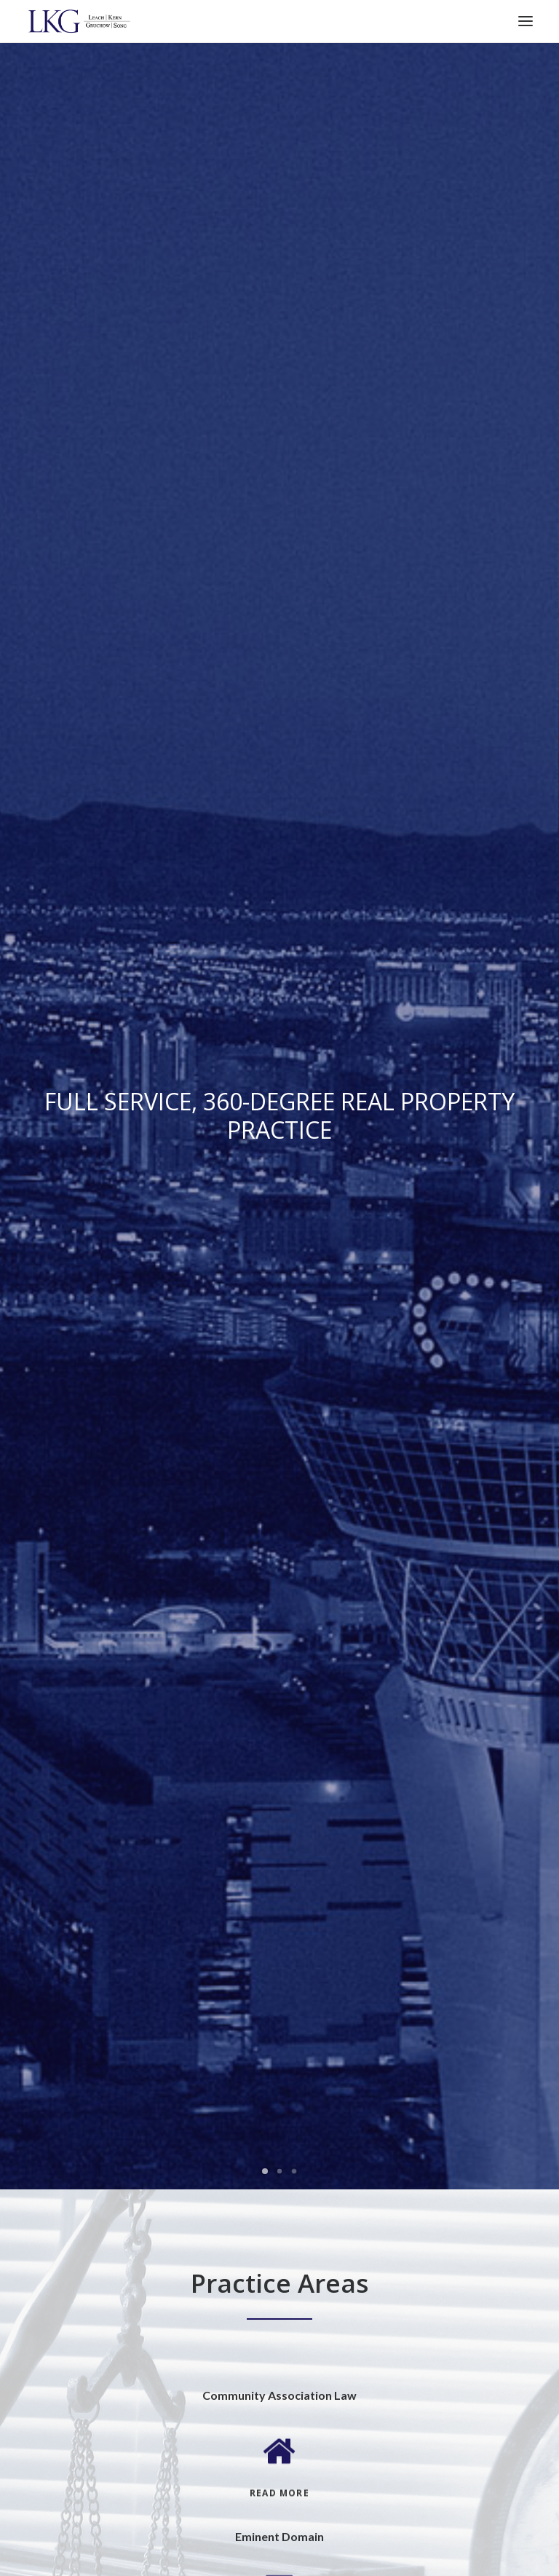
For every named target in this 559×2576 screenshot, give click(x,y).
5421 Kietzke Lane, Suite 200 (98, 1874)
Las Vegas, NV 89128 (80, 1793)
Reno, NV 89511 (68, 1895)
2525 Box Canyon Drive (85, 1772)
